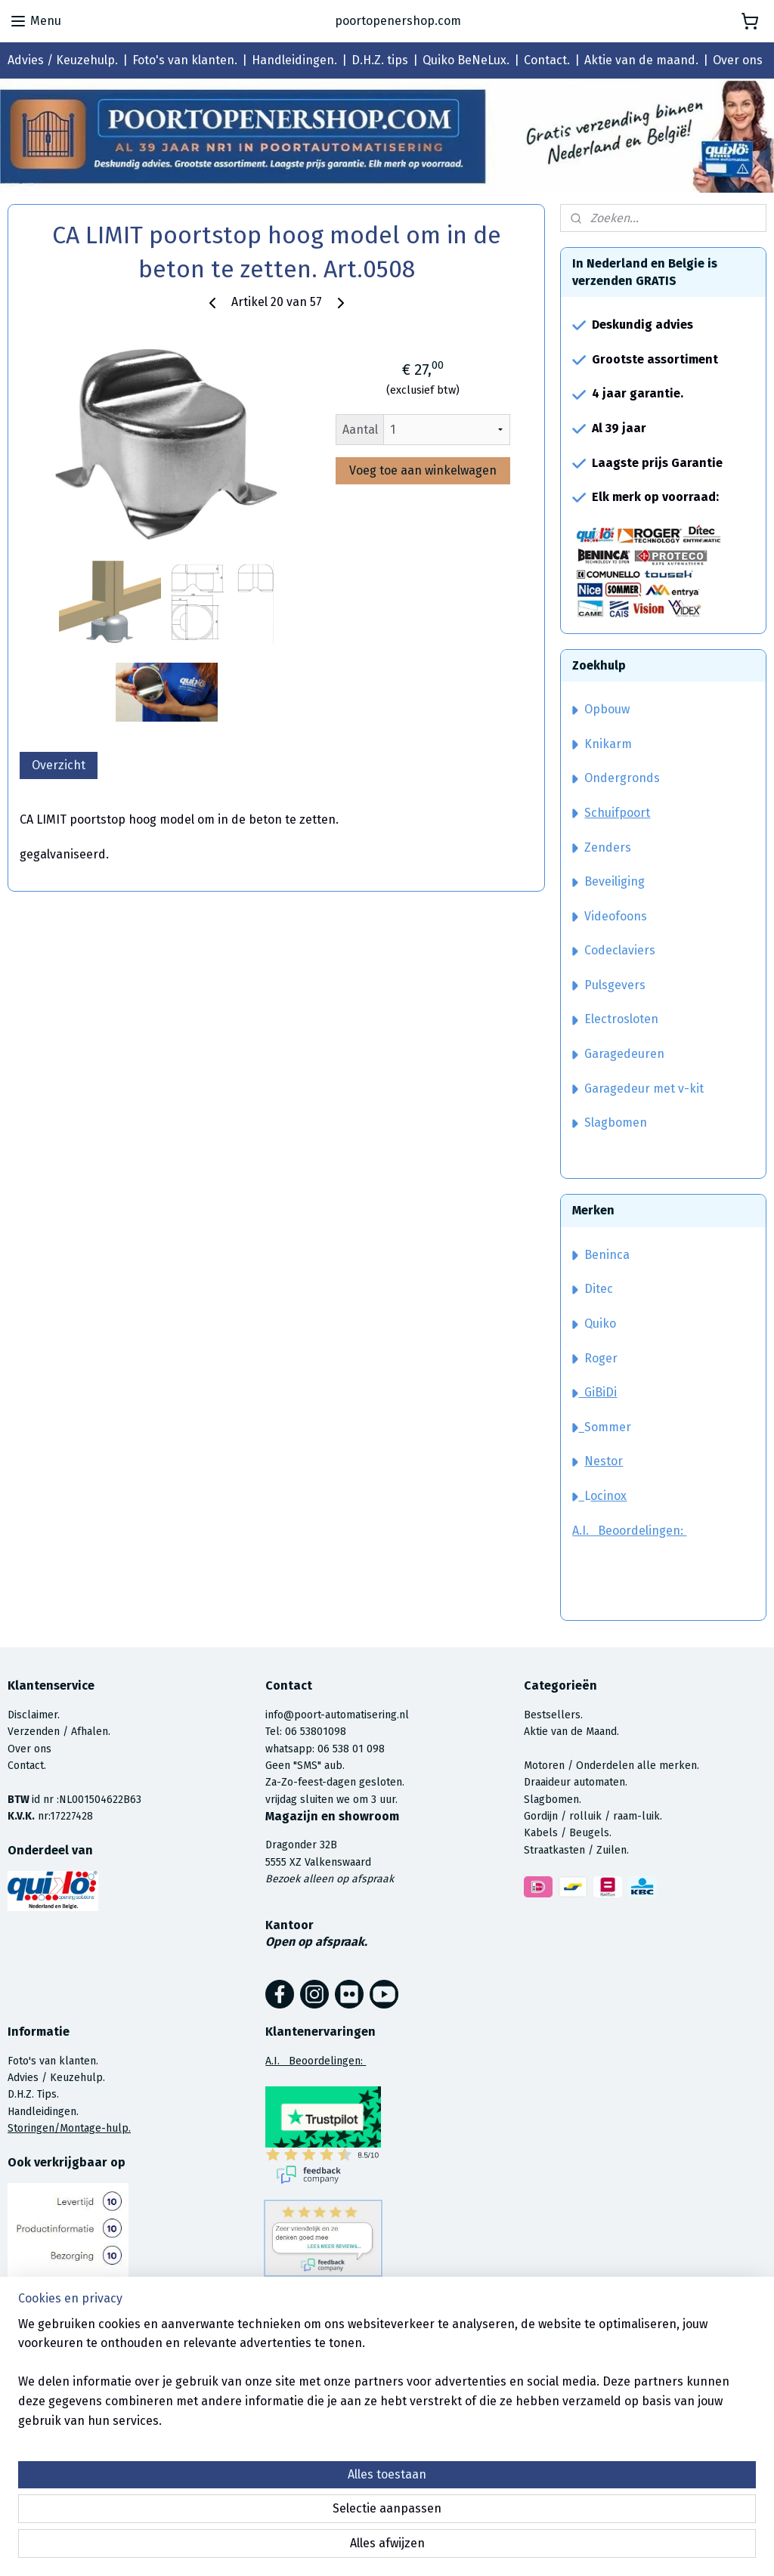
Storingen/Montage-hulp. (69, 2128)
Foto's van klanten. (184, 60)
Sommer (607, 1427)
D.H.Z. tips (379, 60)
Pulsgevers (609, 985)
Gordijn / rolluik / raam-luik (592, 1816)
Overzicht (58, 765)
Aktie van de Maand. (571, 1731)
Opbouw (601, 709)
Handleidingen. (294, 60)
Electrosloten (615, 1019)
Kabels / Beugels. (567, 1832)
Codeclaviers (613, 950)
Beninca (607, 1255)
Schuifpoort (617, 813)
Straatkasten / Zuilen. (576, 1850)
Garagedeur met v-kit (638, 1088)
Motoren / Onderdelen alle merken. (611, 1765)
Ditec (598, 1289)
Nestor (603, 1461)
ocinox (608, 1496)
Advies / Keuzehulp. (63, 60)
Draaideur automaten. (575, 1782)
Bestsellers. (553, 1715)
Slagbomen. (552, 1799)
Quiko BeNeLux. (466, 60)
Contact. (547, 60)
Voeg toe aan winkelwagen (423, 469)
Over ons (738, 60)
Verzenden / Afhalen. (59, 1731)
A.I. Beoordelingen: (629, 1530)
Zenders (601, 847)
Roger (601, 1358)
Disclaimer (32, 1715)
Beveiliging (608, 881)
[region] (287, 2508)
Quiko (600, 1323)
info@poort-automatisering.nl (337, 1715)
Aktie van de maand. (641, 60)
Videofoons (609, 916)
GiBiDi (594, 1392)
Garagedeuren (618, 1054)
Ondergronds (616, 778)
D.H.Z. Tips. (33, 2094)
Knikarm (602, 744)
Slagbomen (615, 1122)
